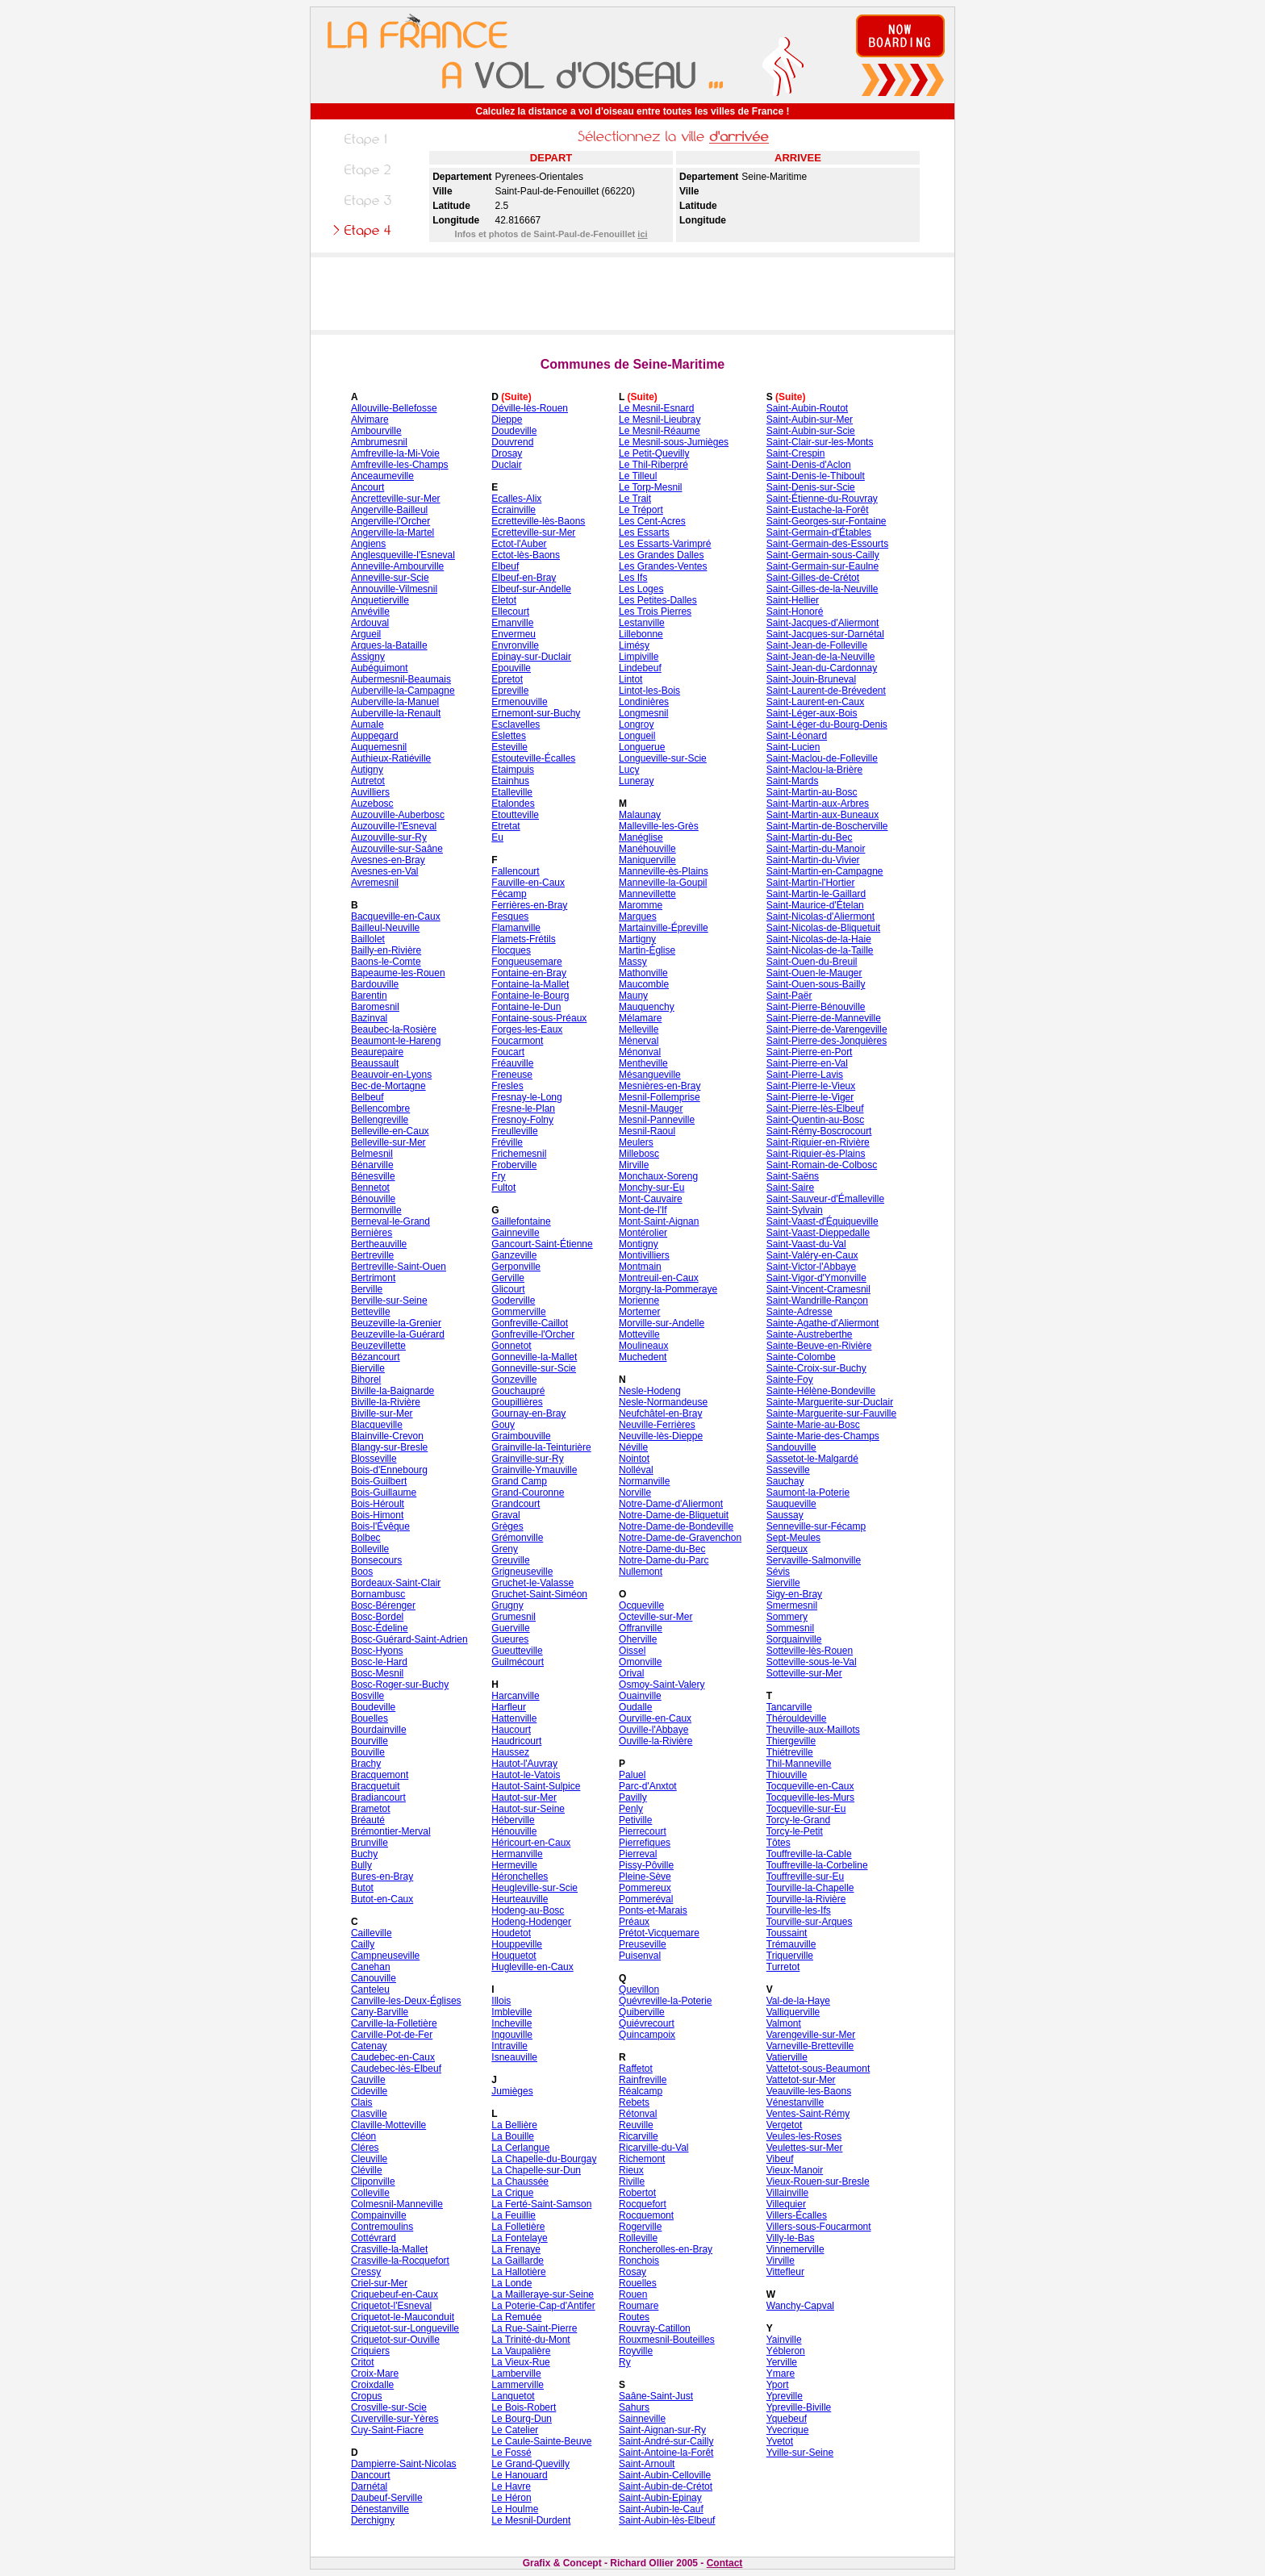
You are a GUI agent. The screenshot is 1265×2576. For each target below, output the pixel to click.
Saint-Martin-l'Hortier (810, 882)
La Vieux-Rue (520, 2362)
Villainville (787, 2192)
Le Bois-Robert (523, 2407)
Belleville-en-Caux (390, 1131)
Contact (725, 2563)
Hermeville (514, 1865)
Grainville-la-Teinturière (541, 1447)
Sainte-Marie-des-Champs (822, 1436)
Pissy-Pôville (646, 1865)
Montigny (638, 1244)
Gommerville (518, 1311)
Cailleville (371, 1933)
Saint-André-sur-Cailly (666, 2441)
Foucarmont (517, 1040)
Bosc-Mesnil (377, 1673)
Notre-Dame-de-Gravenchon (680, 1537)
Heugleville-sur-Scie (534, 1887)
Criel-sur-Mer (379, 2283)
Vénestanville (795, 2102)
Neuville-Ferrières (657, 1424)
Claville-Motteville (388, 2125)
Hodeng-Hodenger (531, 1921)
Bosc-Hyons (377, 1650)
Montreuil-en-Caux (659, 1278)
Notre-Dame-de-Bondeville (676, 1526)
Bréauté (368, 1820)
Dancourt (370, 2475)
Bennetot (370, 1187)
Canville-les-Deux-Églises (406, 2000)
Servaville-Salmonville (813, 1560)
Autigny (367, 769)
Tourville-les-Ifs (798, 1910)
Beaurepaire (377, 1052)
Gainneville (515, 1232)
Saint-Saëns (792, 1176)
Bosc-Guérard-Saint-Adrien (409, 1639)
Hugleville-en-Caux (532, 1967)
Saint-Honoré (795, 611)
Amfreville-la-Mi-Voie (395, 453)
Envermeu (513, 634)
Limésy (634, 645)
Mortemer (639, 1311)
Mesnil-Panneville (657, 1119)
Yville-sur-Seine (799, 2452)
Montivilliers (644, 1255)
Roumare (638, 2305)
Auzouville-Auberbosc (398, 814)
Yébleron (785, 2351)
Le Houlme (514, 2509)
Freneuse (511, 1074)
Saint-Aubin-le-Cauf (661, 2509)
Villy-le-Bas (790, 2238)
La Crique (512, 2192)
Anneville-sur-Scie (390, 577)
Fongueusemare (526, 961)
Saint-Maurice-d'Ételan (815, 905)
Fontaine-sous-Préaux (539, 1018)
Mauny (633, 995)
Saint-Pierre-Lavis (804, 1074)
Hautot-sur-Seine (528, 1808)
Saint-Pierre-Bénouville (816, 1006)
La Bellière (514, 2125)
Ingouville (511, 2034)
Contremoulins (382, 2226)
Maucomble (644, 984)
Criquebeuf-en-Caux (394, 2294)
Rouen (633, 2294)
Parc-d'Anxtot (648, 1786)
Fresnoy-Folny (522, 1119)
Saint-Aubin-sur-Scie (810, 430)
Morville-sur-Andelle (661, 1323)
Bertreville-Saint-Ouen (398, 1266)
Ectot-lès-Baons (525, 555)
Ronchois (639, 2260)
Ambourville (376, 430)
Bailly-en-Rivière (386, 950)
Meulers (636, 1142)
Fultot (503, 1187)
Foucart (507, 1052)
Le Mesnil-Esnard (656, 408)
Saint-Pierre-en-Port (809, 1052)
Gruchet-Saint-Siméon (539, 1594)
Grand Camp (519, 1481)
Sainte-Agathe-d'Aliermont (822, 1323)
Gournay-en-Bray (528, 1413)
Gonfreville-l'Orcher (532, 1334)
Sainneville (642, 2418)
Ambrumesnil (379, 442)
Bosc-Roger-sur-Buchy (400, 1684)
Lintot (630, 679)
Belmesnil (372, 1153)
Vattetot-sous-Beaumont (818, 2068)
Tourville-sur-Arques (809, 1921)
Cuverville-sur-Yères (395, 2418)
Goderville (513, 1300)
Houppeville (516, 1944)
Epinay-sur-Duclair (531, 656)
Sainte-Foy (789, 1379)
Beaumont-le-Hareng (395, 1040)
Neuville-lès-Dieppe (661, 1436)
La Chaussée (520, 2181)
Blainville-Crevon (387, 1436)
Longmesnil (643, 713)
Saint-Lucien (793, 747)
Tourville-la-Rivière (806, 1899)
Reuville (636, 2125)
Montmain (640, 1266)
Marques (638, 916)
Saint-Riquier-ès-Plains (816, 1153)
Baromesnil (375, 1006)
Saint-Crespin (795, 453)
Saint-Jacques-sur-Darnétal (825, 634)
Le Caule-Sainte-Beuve (541, 2441)
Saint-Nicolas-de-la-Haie (818, 939)
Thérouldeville (796, 1718)
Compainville (379, 2215)
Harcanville (515, 1695)
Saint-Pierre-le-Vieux (811, 1086)
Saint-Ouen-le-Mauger (814, 973)
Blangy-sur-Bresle (389, 1447)
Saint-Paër (789, 995)
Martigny (637, 939)
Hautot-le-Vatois (525, 1775)
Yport (777, 2384)
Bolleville (370, 1549)
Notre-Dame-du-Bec (662, 1549)
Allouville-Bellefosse (394, 408)
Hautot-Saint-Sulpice (535, 1786)
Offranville (640, 1628)
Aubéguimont (379, 668)
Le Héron (511, 2497)
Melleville (638, 1029)
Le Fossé (511, 2452)
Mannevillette (647, 894)
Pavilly (633, 1797)
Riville (632, 2181)
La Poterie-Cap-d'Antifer (543, 2305)
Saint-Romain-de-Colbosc (821, 1165)
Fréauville (512, 1063)
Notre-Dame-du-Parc (663, 1560)
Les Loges (641, 589)
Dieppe (506, 419)
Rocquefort (642, 2204)
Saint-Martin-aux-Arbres (817, 803)
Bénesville (373, 1176)
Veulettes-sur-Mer (804, 2147)
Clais (362, 2102)
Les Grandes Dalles (661, 555)
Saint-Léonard (796, 735)
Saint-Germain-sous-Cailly (822, 555)
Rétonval (638, 2113)
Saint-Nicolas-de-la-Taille (820, 950)
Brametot (370, 1808)
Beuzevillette (378, 1345)
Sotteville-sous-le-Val (811, 1662)
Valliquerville (793, 2012)
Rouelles (638, 2283)
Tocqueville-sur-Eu (806, 1808)
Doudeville (513, 430)
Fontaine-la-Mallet (530, 984)
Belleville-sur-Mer (388, 1142)
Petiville (635, 1820)
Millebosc (639, 1153)
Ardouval (370, 622)
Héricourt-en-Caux (530, 1842)
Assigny (368, 656)
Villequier (786, 2204)
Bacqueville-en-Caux (395, 916)
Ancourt (367, 487)
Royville (636, 2351)
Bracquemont (379, 1775)
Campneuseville (385, 1955)
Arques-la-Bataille (389, 645)
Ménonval (640, 1052)
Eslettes (508, 735)
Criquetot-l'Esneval (391, 2305)
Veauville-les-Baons (808, 2091)
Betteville (370, 1311)
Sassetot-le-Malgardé (812, 1458)
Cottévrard (373, 2238)
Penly (631, 1808)
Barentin (369, 995)
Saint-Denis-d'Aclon (808, 464)
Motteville (639, 1334)
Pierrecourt (642, 1831)
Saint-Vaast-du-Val (806, 1244)
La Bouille (512, 2136)
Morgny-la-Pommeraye (668, 1289)
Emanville (512, 622)
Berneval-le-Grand (390, 1221)
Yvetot (779, 2441)
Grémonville (517, 1537)
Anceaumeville (382, 476)
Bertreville (372, 1255)
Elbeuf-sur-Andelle (531, 589)
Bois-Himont (377, 1515)
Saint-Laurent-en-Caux (815, 702)
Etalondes (512, 803)
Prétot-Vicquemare (659, 1933)
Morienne (639, 1300)
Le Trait (635, 498)
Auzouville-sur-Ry (389, 837)
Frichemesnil (518, 1153)
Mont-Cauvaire (651, 1198)
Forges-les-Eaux (526, 1029)
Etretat (505, 826)
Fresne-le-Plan (523, 1108)
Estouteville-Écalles (533, 758)
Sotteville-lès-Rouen (809, 1650)
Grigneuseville (522, 1571)
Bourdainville (379, 1729)
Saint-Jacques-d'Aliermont (822, 622)
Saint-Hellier (792, 600)
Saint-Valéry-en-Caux (812, 1255)
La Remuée (516, 2317)
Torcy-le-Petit (794, 1831)
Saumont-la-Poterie (808, 1492)
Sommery (787, 1616)
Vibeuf (780, 2159)
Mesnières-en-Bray (659, 1086)
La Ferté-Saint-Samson (541, 2204)
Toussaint (787, 1933)
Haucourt (511, 1729)
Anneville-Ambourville (397, 566)
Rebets (634, 2102)
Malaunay (640, 814)
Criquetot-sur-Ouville (395, 2339)
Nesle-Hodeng (650, 1391)
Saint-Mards (792, 781)
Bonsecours (376, 1560)
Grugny (507, 1605)
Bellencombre (380, 1108)
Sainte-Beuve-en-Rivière (819, 1345)
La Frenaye (516, 2249)
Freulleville (514, 1131)
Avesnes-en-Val (385, 871)
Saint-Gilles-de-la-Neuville (822, 589)
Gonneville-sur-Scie (533, 1368)
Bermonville (376, 1210)
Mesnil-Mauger (651, 1108)
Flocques (511, 950)
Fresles (507, 1086)
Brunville (369, 1842)
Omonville (640, 1662)
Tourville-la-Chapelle (810, 1887)
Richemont (642, 2159)
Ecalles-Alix (516, 498)
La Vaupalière (520, 2351)
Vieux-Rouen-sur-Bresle (818, 2181)
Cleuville (369, 2159)
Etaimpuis (512, 769)
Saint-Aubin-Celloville (665, 2475)
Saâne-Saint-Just (656, 2396)
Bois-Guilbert (379, 1481)
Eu (497, 837)
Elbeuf (505, 566)
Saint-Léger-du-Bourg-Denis (826, 724)
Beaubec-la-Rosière (393, 1029)
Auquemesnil (379, 747)
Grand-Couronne (527, 1492)
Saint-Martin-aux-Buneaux (822, 814)
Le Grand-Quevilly (530, 2464)
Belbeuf (367, 1097)
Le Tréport (641, 510)
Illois (501, 2000)
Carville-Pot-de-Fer (391, 2034)
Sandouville (791, 1447)
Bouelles (369, 1718)
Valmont (783, 2023)
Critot (362, 2362)
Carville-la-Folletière (394, 2023)
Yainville (784, 2339)
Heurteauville (519, 1899)
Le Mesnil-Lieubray (659, 419)
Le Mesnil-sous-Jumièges (674, 442)
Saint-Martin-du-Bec (809, 837)
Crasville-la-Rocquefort (400, 2260)
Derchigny (373, 2520)
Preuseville (642, 1944)
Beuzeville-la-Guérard (398, 1334)
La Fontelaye (519, 2238)
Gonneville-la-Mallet (534, 1357)
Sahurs (634, 2407)
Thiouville (787, 1775)
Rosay (632, 2271)
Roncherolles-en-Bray (665, 2249)
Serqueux (787, 1549)
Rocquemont (646, 2215)
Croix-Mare (375, 2373)
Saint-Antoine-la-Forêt (666, 2452)
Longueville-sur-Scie (663, 758)
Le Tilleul (638, 476)
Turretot (783, 1967)
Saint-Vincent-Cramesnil (818, 1289)
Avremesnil (375, 882)
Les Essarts (644, 532)
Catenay (369, 2046)
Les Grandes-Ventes (663, 566)
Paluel (632, 1775)
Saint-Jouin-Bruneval (811, 679)
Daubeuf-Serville (387, 2497)
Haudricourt (516, 1741)
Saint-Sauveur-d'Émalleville (825, 1198)
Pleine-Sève (645, 1876)
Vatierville (787, 2057)
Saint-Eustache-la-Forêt (817, 510)
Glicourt (507, 1289)
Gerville (507, 1278)
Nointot (634, 1458)
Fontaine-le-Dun (526, 1006)
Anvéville (370, 611)
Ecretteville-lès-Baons (538, 521)
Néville (633, 1447)
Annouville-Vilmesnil (394, 589)
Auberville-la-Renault (395, 713)
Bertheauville (379, 1244)
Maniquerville (647, 860)
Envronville (515, 645)
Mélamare (640, 1018)
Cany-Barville (379, 2012)
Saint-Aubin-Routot (807, 408)
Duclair (506, 464)
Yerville (781, 2362)
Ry (625, 2362)
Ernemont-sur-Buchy (535, 713)
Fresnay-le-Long (526, 1097)
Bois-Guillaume (383, 1492)
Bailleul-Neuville (385, 927)
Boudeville (373, 1707)
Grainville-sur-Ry (527, 1458)
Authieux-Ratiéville (391, 758)
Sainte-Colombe (801, 1357)
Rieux (631, 2170)
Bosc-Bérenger (383, 1605)
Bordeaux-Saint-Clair (395, 1583)
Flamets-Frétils (523, 939)
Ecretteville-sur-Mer (533, 532)
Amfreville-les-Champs (400, 464)
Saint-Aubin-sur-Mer (809, 419)
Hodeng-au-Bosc (527, 1910)
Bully (361, 1865)
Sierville (783, 1583)
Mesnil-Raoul (647, 1131)
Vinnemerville (795, 2249)
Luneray (636, 781)
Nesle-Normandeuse (663, 1402)
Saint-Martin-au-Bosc (812, 792)
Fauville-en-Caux (528, 882)
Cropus (366, 2396)
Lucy (629, 769)
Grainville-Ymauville (534, 1470)
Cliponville (373, 2181)
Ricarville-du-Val (653, 2147)
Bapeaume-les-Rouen (398, 973)
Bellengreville (379, 1119)
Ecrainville (513, 510)
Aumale (367, 724)
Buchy (364, 1854)
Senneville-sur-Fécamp (816, 1526)
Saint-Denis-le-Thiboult (815, 476)
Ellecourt (510, 611)
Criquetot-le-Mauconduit (402, 2317)
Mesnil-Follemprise (659, 1097)
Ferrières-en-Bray (529, 905)
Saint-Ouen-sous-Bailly (816, 984)
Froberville (513, 1165)
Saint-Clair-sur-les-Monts (820, 442)
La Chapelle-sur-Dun (536, 2170)
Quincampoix (647, 2034)
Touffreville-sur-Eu (805, 1876)
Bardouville (375, 984)
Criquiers (370, 2351)
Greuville (510, 1560)
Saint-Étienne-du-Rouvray (822, 498)
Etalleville (511, 792)
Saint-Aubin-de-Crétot (665, 2486)
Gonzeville (513, 1379)
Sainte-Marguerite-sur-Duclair (829, 1402)
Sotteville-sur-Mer (804, 1673)
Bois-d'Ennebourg (389, 1470)
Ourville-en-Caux (655, 1718)
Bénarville (372, 1165)
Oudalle (635, 1707)
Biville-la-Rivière (385, 1402)
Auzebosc (372, 803)
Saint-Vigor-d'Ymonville (816, 1278)
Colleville (370, 2192)
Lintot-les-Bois (649, 690)
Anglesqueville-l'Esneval (403, 555)
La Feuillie (513, 2215)
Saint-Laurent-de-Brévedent (826, 690)
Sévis (778, 1571)
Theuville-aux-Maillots (813, 1729)
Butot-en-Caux (382, 1899)
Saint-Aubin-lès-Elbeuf (667, 2520)
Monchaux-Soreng (658, 1176)
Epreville (509, 690)
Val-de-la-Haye (798, 2000)
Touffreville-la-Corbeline (817, 1865)
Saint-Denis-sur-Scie (810, 487)
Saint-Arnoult (646, 2464)
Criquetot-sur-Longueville (405, 2328)
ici (642, 234)
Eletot (503, 600)
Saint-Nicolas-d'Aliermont (820, 916)
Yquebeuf (786, 2418)
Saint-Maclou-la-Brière (814, 769)
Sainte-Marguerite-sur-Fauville (831, 1413)
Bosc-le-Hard (379, 1662)
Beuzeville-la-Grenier (396, 1323)
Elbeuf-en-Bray (523, 577)
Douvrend (512, 442)
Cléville (366, 2170)
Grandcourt (515, 1503)
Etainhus (510, 781)
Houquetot (513, 1955)
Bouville (368, 1752)
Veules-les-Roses (803, 2136)
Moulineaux (643, 1345)
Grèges (507, 1526)
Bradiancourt (378, 1797)
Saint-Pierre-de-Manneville (823, 1018)
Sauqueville (791, 1503)
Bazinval (369, 1018)
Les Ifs (633, 577)
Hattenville (513, 1718)
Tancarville (789, 1707)
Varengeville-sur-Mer (810, 2034)
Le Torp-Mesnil (650, 487)
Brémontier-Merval (391, 1831)
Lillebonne (641, 634)
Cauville (368, 2079)
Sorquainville (794, 1639)
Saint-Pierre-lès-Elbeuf (815, 1108)
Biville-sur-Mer (382, 1413)
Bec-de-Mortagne (388, 1086)
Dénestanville (380, 2509)
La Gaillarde (517, 2260)
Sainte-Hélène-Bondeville (820, 1391)
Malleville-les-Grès (659, 826)
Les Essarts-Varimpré (665, 543)
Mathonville (643, 973)
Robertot (637, 2192)
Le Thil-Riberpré (653, 464)
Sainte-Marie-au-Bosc (813, 1424)
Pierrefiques (644, 1842)
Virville (780, 2260)
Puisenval (640, 1955)
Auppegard (375, 735)
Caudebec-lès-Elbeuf (396, 2068)
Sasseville (788, 1470)
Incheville (511, 2023)
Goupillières (516, 1402)
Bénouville (373, 1198)
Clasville (369, 2113)
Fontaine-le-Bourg (530, 995)
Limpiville (638, 656)
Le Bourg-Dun (521, 2418)
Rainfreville (642, 2079)
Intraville (509, 2046)
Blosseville (374, 1458)
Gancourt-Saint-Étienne (541, 1244)
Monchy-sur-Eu (651, 1187)
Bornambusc (378, 1594)
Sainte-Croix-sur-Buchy (816, 1368)
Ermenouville (519, 702)
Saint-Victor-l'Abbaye (811, 1266)
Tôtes (778, 1842)
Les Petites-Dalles (658, 600)
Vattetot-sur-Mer (801, 2079)
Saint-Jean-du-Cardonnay (821, 668)
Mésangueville (650, 1074)
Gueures (509, 1639)
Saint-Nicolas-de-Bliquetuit (823, 927)
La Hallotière (518, 2271)
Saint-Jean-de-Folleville (816, 645)
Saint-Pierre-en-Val (807, 1063)
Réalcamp (640, 2091)
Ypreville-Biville (798, 2407)
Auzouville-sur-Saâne (397, 848)
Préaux (634, 1921)
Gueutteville (516, 1650)
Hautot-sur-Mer (524, 1797)
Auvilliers (370, 792)
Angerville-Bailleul (389, 510)
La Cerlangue (520, 2147)
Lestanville (642, 622)
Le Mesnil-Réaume (659, 430)
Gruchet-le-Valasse (532, 1583)
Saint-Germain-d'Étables (818, 532)
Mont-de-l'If (643, 1210)
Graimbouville (520, 1436)
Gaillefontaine (520, 1221)
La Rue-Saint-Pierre (534, 2328)
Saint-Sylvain (794, 1210)
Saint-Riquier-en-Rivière (818, 1142)
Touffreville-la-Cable (809, 1854)
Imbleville (511, 2012)
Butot (362, 1887)
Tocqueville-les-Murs (810, 1797)
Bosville (367, 1695)
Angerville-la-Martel (392, 532)
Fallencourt (515, 871)
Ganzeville (513, 1255)
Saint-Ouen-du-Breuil (812, 961)
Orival (631, 1673)
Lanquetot (512, 2396)
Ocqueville (641, 1605)
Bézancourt (375, 1357)
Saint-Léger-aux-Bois (812, 713)
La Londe (511, 2283)
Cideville (369, 2091)
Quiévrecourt (646, 2023)
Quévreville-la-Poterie (665, 2000)
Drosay (506, 453)
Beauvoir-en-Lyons (391, 1074)
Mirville (634, 1165)
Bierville (368, 1368)
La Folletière (518, 2226)
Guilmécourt (517, 1662)
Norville (635, 1492)
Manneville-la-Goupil (663, 882)
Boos (362, 1571)
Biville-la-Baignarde (392, 1391)
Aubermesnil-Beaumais (401, 679)
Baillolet (368, 939)
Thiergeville (791, 1741)
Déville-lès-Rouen (529, 408)
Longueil (637, 735)
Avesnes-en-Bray (388, 860)
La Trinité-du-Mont (530, 2339)
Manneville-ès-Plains (663, 871)
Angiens (368, 543)
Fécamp (508, 894)
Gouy (503, 1424)
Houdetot (511, 1933)
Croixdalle (372, 2384)
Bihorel (366, 1379)
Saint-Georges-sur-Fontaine (826, 521)
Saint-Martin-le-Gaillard (816, 894)
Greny (504, 1549)
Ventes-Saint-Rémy (808, 2113)
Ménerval (638, 1040)
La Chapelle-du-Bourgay (543, 2159)
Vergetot (784, 2125)
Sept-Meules (793, 1537)
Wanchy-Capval (800, 2305)
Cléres (365, 2147)
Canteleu (370, 1989)
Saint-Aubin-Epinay (660, 2497)
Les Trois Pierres (655, 611)
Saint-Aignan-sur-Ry (662, 2430)
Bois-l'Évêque (380, 1526)
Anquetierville (380, 600)
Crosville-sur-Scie (389, 2407)
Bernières (371, 1232)
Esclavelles (515, 724)
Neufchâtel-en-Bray (660, 1413)
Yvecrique (787, 2430)
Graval (505, 1515)
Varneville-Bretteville (810, 2046)
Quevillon (639, 1989)
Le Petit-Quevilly (654, 453)
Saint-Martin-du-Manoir (816, 848)
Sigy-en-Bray (794, 1594)
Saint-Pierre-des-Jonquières (826, 1040)
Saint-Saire (790, 1187)
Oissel (632, 1650)
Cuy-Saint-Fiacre (387, 2430)
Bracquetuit (375, 1786)
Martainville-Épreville (663, 927)
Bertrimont (373, 1278)
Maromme (640, 905)
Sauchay (785, 1481)
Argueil (366, 634)
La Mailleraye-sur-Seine (542, 2294)
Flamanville (516, 927)
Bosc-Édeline (379, 1628)
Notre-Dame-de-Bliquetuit (674, 1515)
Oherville (638, 1639)
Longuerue (642, 747)
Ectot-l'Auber (518, 543)
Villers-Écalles (796, 2215)
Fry (498, 1176)
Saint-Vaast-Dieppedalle (818, 1232)
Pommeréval (646, 1899)
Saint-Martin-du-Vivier (813, 860)
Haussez (510, 1752)
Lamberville (516, 2373)
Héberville (512, 1820)
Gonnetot (511, 1345)
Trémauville (791, 1944)
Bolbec (366, 1537)
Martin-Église (647, 950)
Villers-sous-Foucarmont (818, 2226)
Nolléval (636, 1470)
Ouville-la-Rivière (655, 1741)
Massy (633, 961)
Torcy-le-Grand (798, 1820)
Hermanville (516, 1854)
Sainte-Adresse (799, 1311)
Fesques (509, 916)
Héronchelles (519, 1876)
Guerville (510, 1628)
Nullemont (640, 1571)
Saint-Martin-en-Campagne (824, 871)
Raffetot (636, 2068)
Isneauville (514, 2057)
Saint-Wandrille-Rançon (817, 1300)
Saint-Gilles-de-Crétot (812, 577)
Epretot (507, 679)
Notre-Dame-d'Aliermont (671, 1503)
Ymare (780, 2373)
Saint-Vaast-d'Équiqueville (822, 1221)
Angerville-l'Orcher (390, 521)
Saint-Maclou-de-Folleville (822, 758)
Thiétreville (789, 1752)
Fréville (507, 1142)
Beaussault (375, 1063)
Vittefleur (785, 2271)
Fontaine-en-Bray (528, 973)
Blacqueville (377, 1424)
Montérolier (643, 1232)
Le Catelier (514, 2430)
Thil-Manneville (799, 1763)
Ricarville (638, 2136)
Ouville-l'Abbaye (653, 1729)
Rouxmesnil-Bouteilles (667, 2339)
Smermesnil (791, 1605)
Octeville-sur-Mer (655, 1616)
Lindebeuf (640, 668)
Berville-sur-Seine (389, 1300)
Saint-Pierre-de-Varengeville (826, 1029)
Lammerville (517, 2384)
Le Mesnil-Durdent (530, 2520)
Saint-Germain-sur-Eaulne (822, 566)
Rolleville (638, 2238)
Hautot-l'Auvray (524, 1763)
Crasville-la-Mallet (389, 2249)
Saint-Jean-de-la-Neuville (820, 656)
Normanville (644, 1481)
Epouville (511, 668)
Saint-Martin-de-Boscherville (827, 826)
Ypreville (784, 2396)
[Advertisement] (632, 293)
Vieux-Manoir (794, 2170)
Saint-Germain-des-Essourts (827, 543)
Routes (634, 2317)
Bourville (369, 1741)
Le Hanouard (519, 2475)
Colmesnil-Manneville (397, 2204)
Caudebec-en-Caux (393, 2057)
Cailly (362, 1944)
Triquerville (789, 1955)
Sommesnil (790, 1628)
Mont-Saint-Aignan (659, 1221)
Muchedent (642, 1357)
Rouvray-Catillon (655, 2328)
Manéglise (641, 837)
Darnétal (369, 2486)
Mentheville (643, 1063)
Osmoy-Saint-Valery (661, 1684)
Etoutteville (515, 814)
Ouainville (640, 1695)
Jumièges (511, 2091)
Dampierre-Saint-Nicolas (404, 2464)
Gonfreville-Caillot (529, 1323)
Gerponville (516, 1266)
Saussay (785, 1515)
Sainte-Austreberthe (809, 1334)
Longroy (636, 724)
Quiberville (642, 2012)
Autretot (368, 781)
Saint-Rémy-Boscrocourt (819, 1131)
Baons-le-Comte (386, 961)
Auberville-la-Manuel (395, 702)
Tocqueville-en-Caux (810, 1786)
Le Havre (511, 2486)
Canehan (370, 1967)
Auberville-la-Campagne (403, 690)
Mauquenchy (646, 1006)
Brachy (366, 1763)
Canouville (373, 1978)
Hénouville (513, 1831)
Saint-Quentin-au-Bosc (815, 1119)
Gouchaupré (518, 1391)
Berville (366, 1289)
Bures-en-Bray (382, 1876)
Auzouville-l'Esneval (393, 826)
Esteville (509, 747)
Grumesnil (513, 1616)
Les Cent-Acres (652, 521)
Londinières (644, 702)
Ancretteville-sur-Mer (395, 498)
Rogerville (640, 2226)
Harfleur (508, 1707)
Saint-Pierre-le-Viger (810, 1097)
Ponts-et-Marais (653, 1910)
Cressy (366, 2271)
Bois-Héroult (377, 1503)
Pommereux (645, 1887)
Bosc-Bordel (377, 1616)
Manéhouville (647, 848)
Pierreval (638, 1854)
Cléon (363, 2136)
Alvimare (370, 419)
